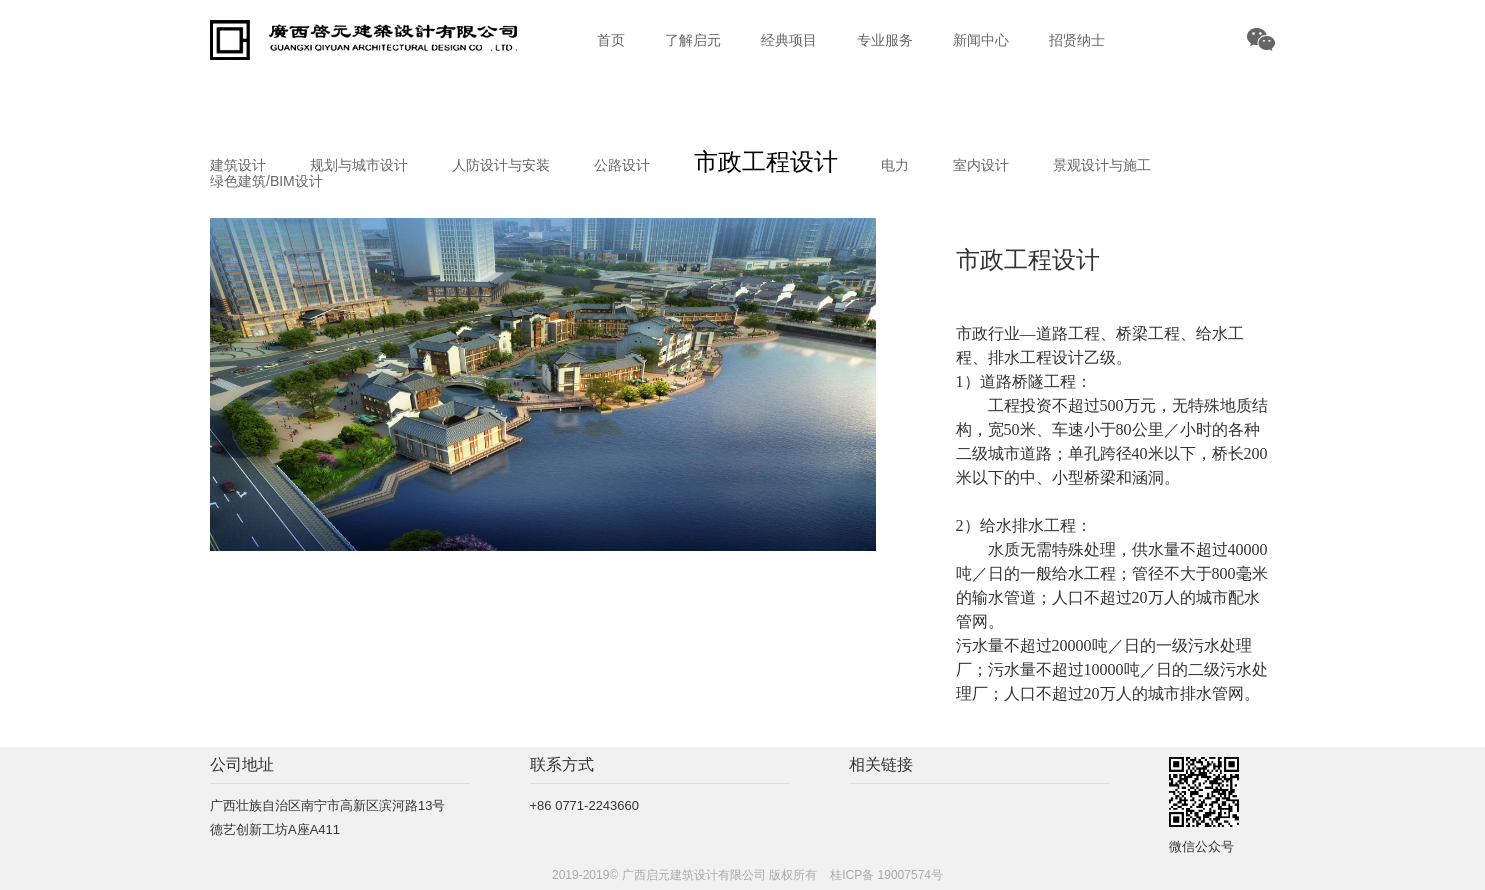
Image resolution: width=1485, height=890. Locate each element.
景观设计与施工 (1102, 165)
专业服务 (885, 40)
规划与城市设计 (359, 165)
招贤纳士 (1077, 40)
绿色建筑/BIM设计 (266, 181)
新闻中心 (981, 40)
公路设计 (622, 165)
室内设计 (981, 165)
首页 (611, 40)
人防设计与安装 (501, 165)
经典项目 (789, 40)
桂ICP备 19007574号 (886, 875)
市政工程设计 (766, 161)
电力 (895, 165)
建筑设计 (238, 165)
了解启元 (693, 40)
